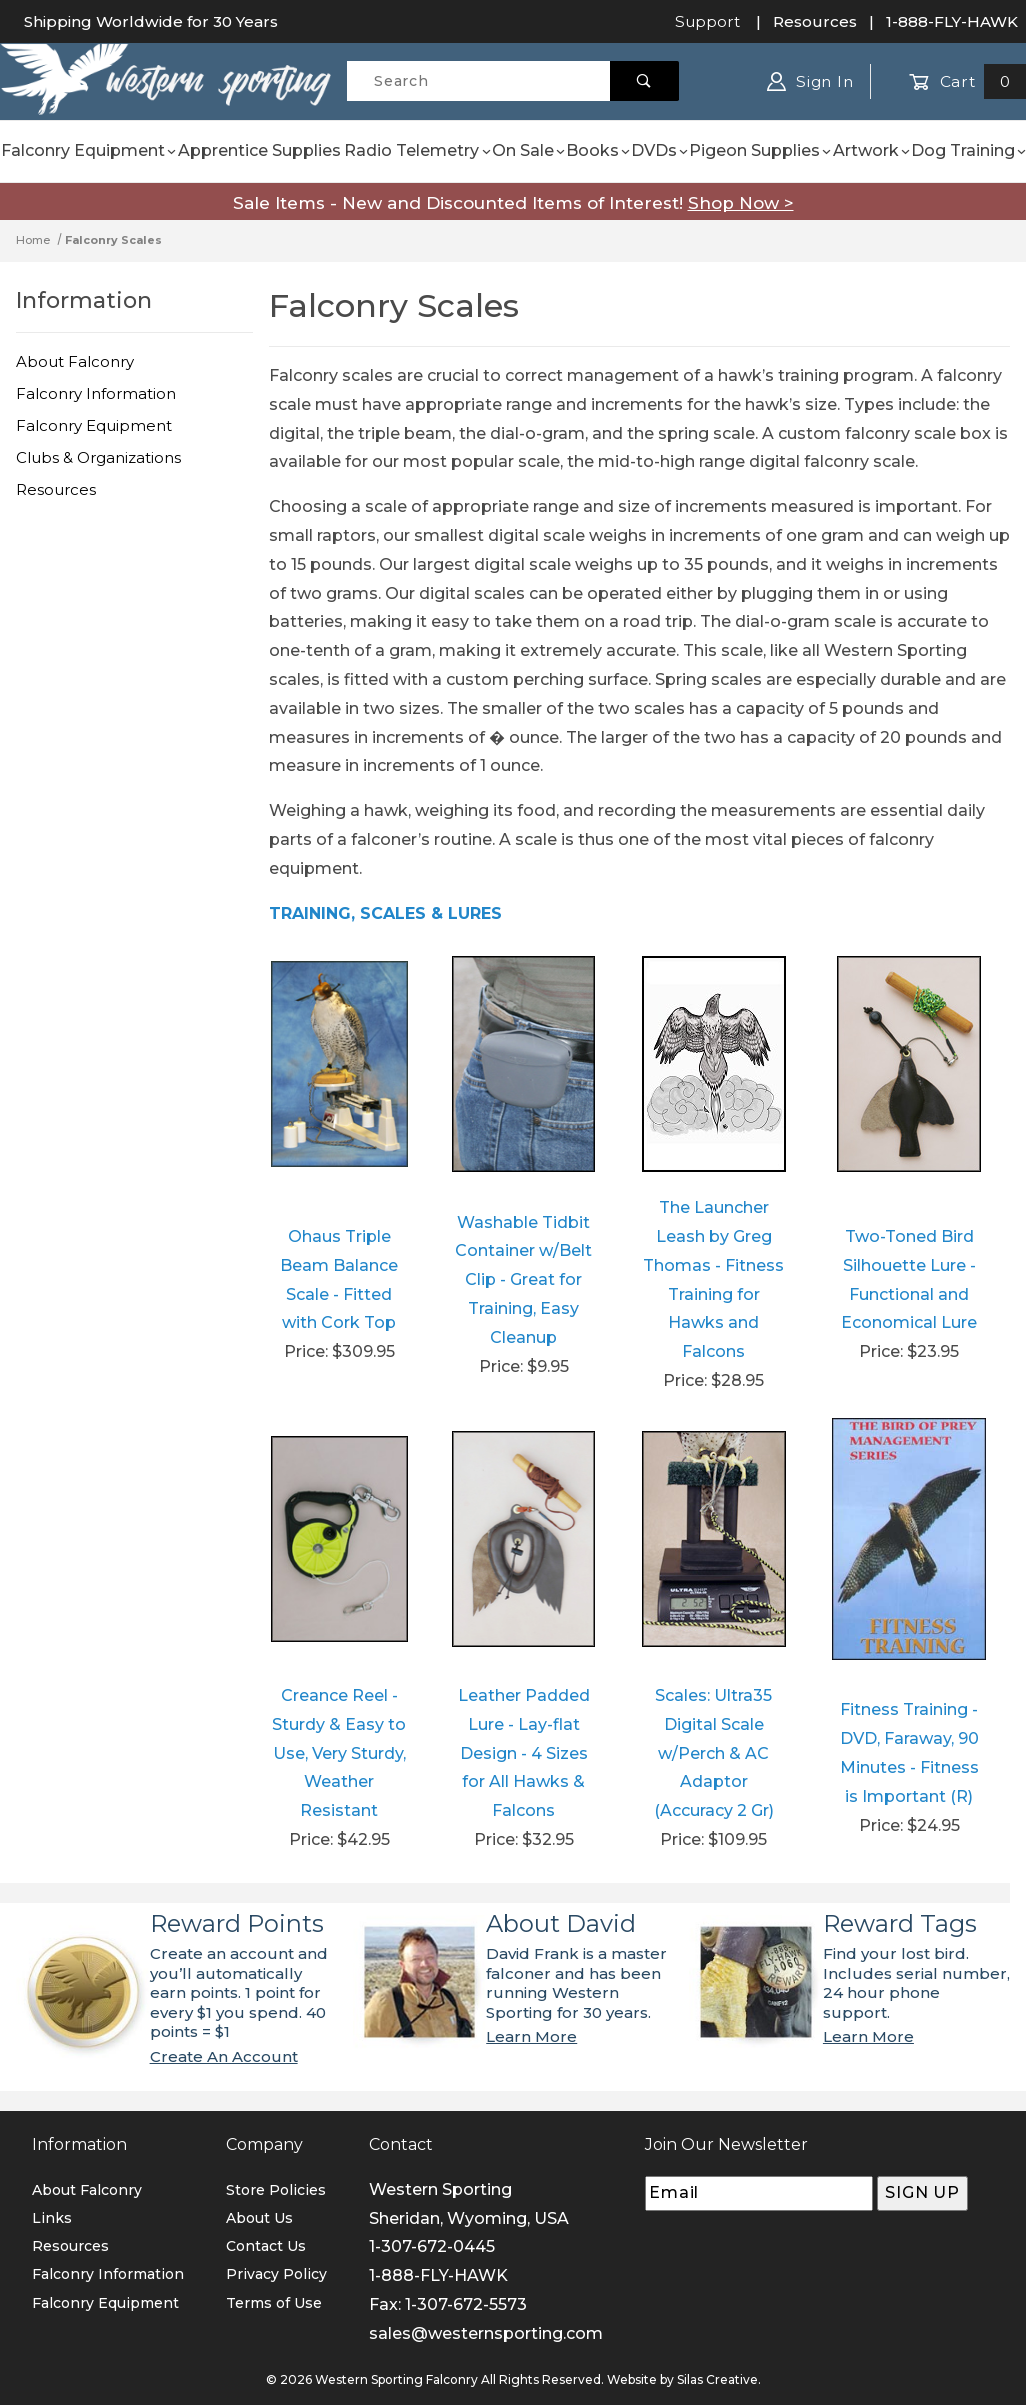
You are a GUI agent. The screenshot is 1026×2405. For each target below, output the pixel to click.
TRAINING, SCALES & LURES (385, 913)
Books (598, 150)
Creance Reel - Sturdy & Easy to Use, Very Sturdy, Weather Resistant (339, 1753)
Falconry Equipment (88, 150)
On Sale (528, 150)
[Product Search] (478, 81)
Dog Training (968, 150)
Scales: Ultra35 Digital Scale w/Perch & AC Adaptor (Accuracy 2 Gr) (714, 1753)
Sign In (810, 81)
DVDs (659, 150)
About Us (259, 2218)
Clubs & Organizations (98, 457)
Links (52, 2218)
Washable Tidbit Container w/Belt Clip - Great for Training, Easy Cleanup (523, 1280)
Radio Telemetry (417, 150)
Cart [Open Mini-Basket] (967, 81)
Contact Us (266, 2246)
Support (707, 21)
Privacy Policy (276, 2274)
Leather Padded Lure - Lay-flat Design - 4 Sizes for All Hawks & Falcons (524, 1753)
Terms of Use (274, 2303)
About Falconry (75, 361)
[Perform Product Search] (644, 81)
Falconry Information (96, 393)
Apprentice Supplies (259, 150)
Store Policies (276, 2190)
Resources (815, 21)
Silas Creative (717, 2379)
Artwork (871, 150)
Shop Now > (741, 203)
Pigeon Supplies (760, 150)
